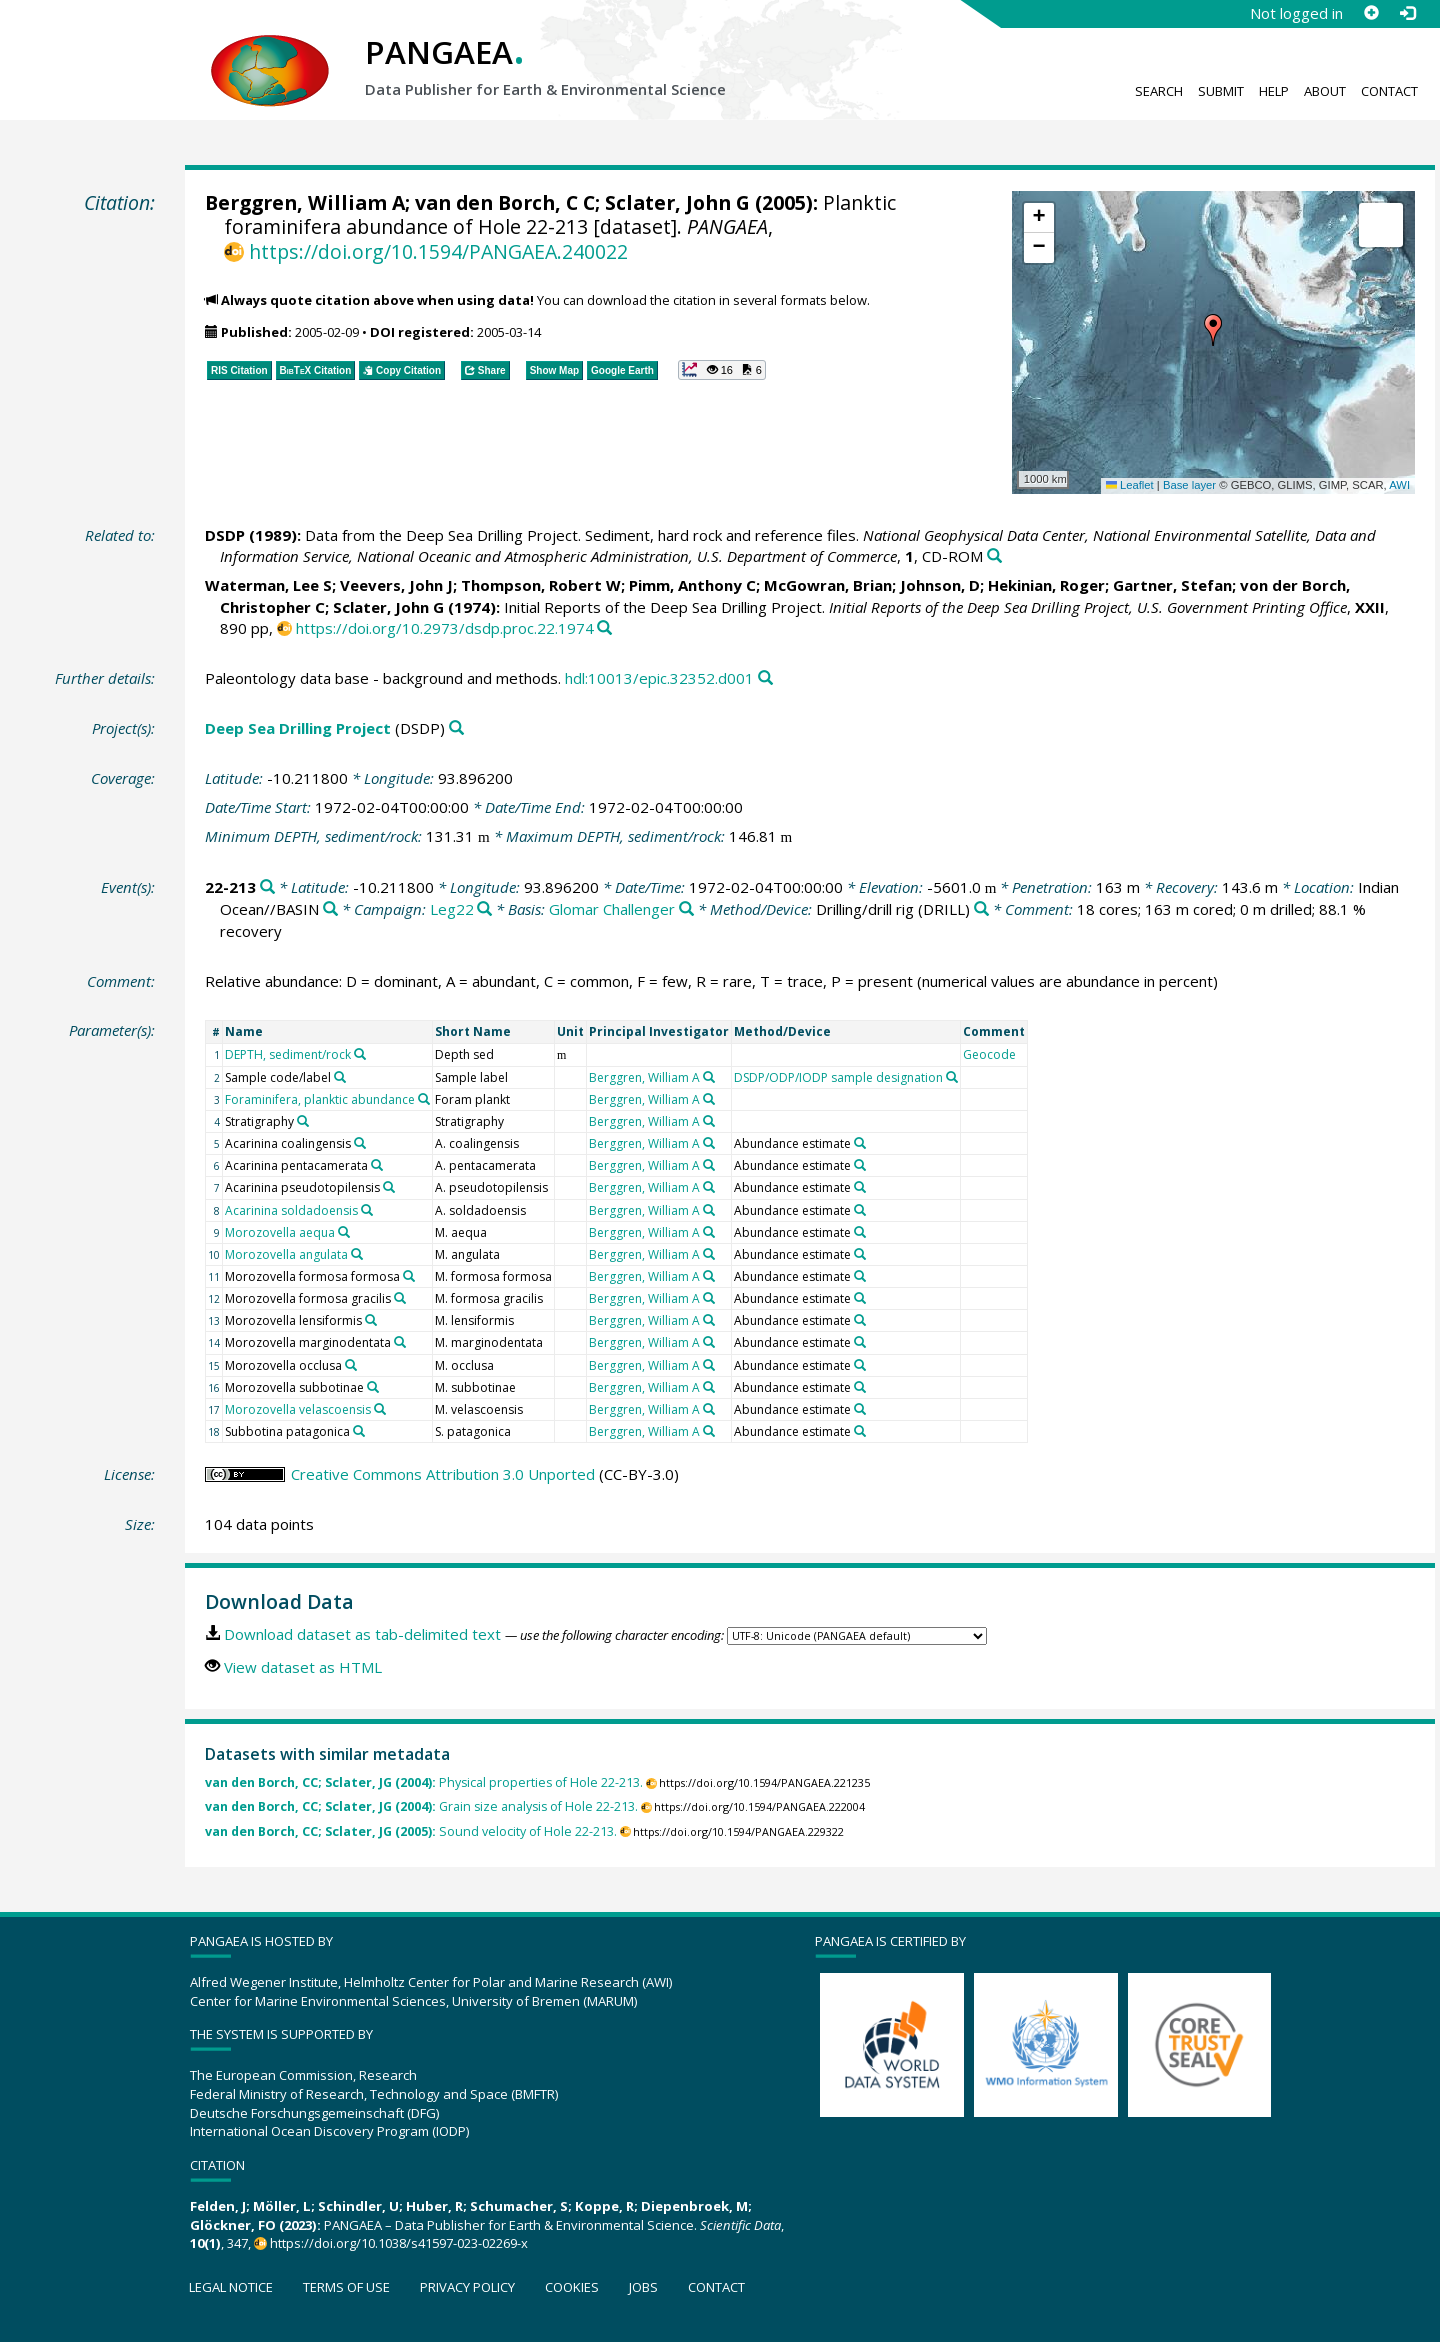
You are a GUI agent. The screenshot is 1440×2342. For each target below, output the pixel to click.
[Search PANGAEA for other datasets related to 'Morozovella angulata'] (357, 1254)
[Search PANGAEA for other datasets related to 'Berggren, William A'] (709, 1077)
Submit (1221, 91)
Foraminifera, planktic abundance (320, 1099)
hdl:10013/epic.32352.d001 (659, 678)
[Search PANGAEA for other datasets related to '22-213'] (267, 887)
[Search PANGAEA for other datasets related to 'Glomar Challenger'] (686, 909)
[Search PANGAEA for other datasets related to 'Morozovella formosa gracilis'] (400, 1298)
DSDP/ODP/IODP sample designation (838, 1077)
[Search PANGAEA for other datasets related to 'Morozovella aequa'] (344, 1232)
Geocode (989, 1054)
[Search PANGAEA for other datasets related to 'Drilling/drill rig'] (981, 909)
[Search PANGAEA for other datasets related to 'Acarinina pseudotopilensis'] (389, 1187)
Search (1159, 91)
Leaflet (1130, 485)
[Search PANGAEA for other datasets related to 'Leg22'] (484, 909)
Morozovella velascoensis (298, 1409)
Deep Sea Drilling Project (298, 728)
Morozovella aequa (280, 1232)
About (1325, 91)
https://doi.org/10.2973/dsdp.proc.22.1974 (445, 628)
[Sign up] (1371, 13)
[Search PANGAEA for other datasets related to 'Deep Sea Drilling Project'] (456, 728)
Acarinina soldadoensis (291, 1210)
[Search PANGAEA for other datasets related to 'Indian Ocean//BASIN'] (330, 909)
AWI (1399, 485)
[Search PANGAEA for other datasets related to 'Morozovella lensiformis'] (371, 1320)
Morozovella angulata (286, 1254)
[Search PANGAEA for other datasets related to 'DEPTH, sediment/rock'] (360, 1054)
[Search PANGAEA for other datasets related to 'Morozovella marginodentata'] (400, 1342)
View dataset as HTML (303, 1667)
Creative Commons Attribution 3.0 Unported (443, 1474)
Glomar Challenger (612, 909)
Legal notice (231, 2287)
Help (1274, 91)
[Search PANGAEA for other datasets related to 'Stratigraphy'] (303, 1121)
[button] (1213, 330)
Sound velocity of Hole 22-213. (411, 1831)
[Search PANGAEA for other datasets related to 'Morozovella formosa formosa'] (409, 1276)
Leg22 (452, 909)
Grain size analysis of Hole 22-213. (421, 1806)
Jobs (643, 2287)
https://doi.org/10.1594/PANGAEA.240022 (438, 251)
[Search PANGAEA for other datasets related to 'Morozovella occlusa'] (351, 1365)
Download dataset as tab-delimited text (362, 1634)
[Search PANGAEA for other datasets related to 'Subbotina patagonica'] (359, 1431)
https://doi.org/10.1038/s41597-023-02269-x (399, 2243)
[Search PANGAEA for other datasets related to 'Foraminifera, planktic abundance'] (424, 1099)
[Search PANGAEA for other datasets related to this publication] (994, 556)
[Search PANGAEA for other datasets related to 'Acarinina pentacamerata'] (377, 1165)
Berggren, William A (305, 202)
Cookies (572, 2287)
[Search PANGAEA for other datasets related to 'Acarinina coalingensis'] (360, 1143)
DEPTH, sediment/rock (288, 1054)
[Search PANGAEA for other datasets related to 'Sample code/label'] (340, 1077)
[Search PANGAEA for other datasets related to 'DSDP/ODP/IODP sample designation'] (952, 1077)
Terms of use (346, 2287)
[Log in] (1407, 13)
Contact (1389, 91)
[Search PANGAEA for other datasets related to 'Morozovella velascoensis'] (380, 1409)
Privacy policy (467, 2287)
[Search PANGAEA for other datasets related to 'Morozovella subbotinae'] (373, 1387)
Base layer (1189, 485)
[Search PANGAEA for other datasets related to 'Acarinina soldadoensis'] (367, 1210)
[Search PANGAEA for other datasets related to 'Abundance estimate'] (860, 1143)
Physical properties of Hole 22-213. (424, 1782)
